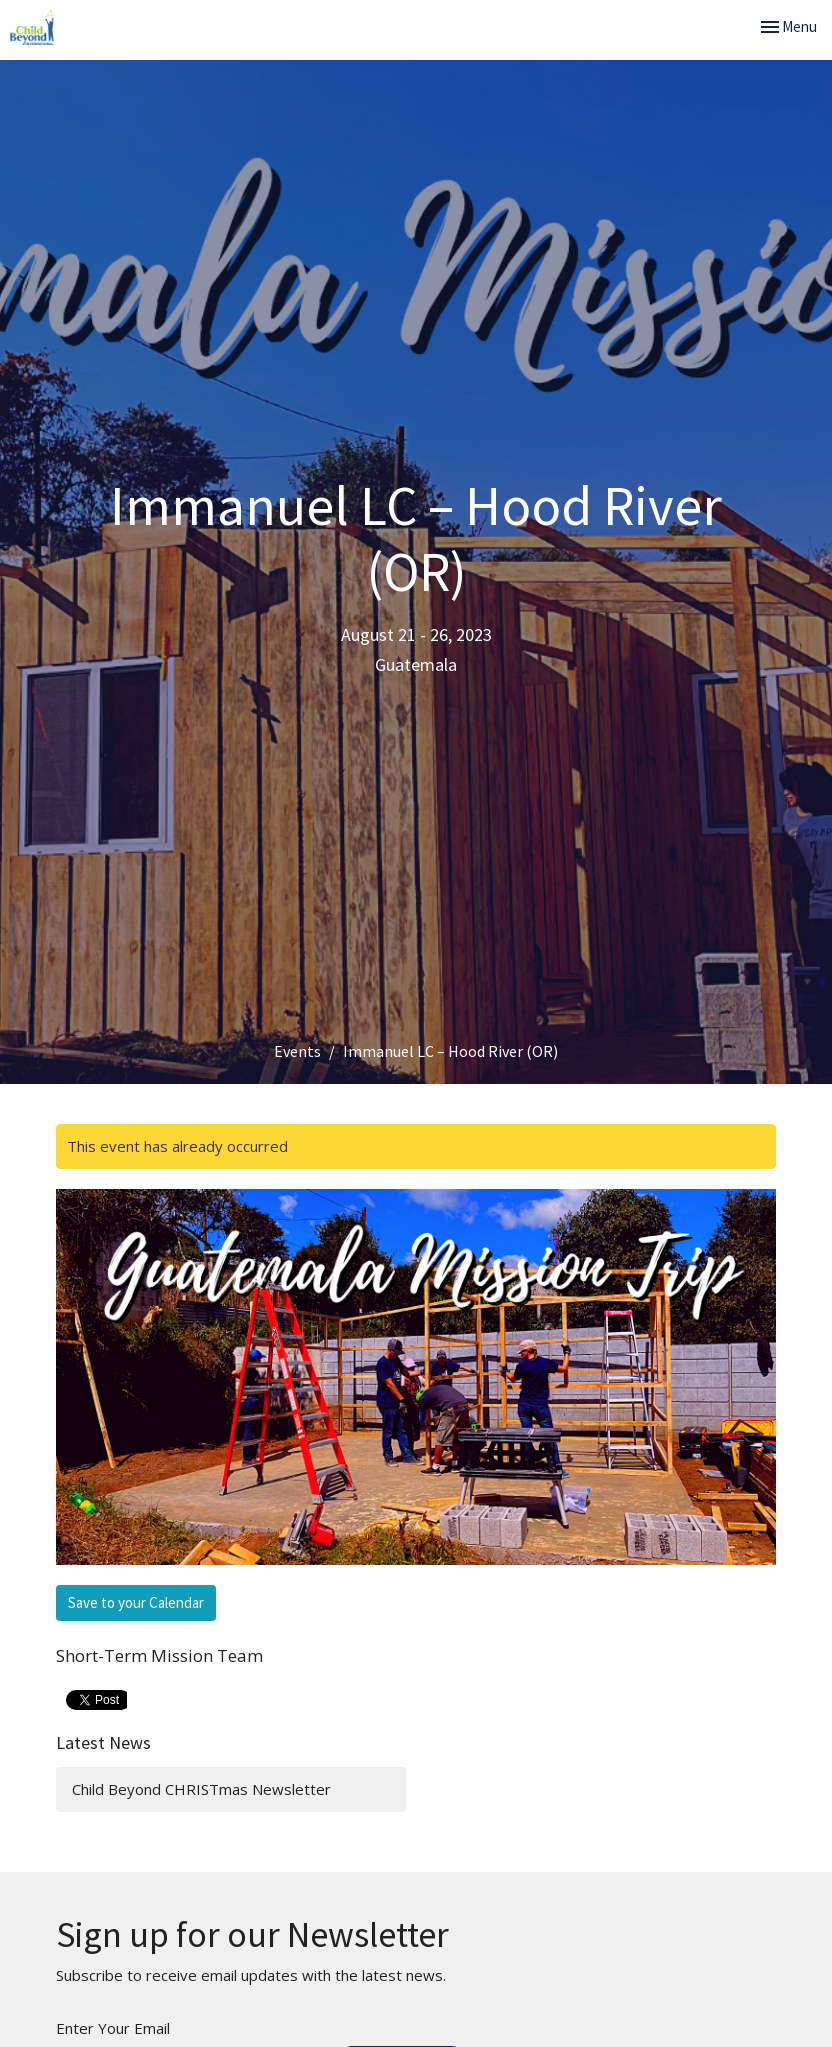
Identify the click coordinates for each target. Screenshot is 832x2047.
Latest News (103, 1742)
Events (297, 1051)
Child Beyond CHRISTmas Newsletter (201, 1789)
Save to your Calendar (136, 1602)
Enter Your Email (113, 2028)
